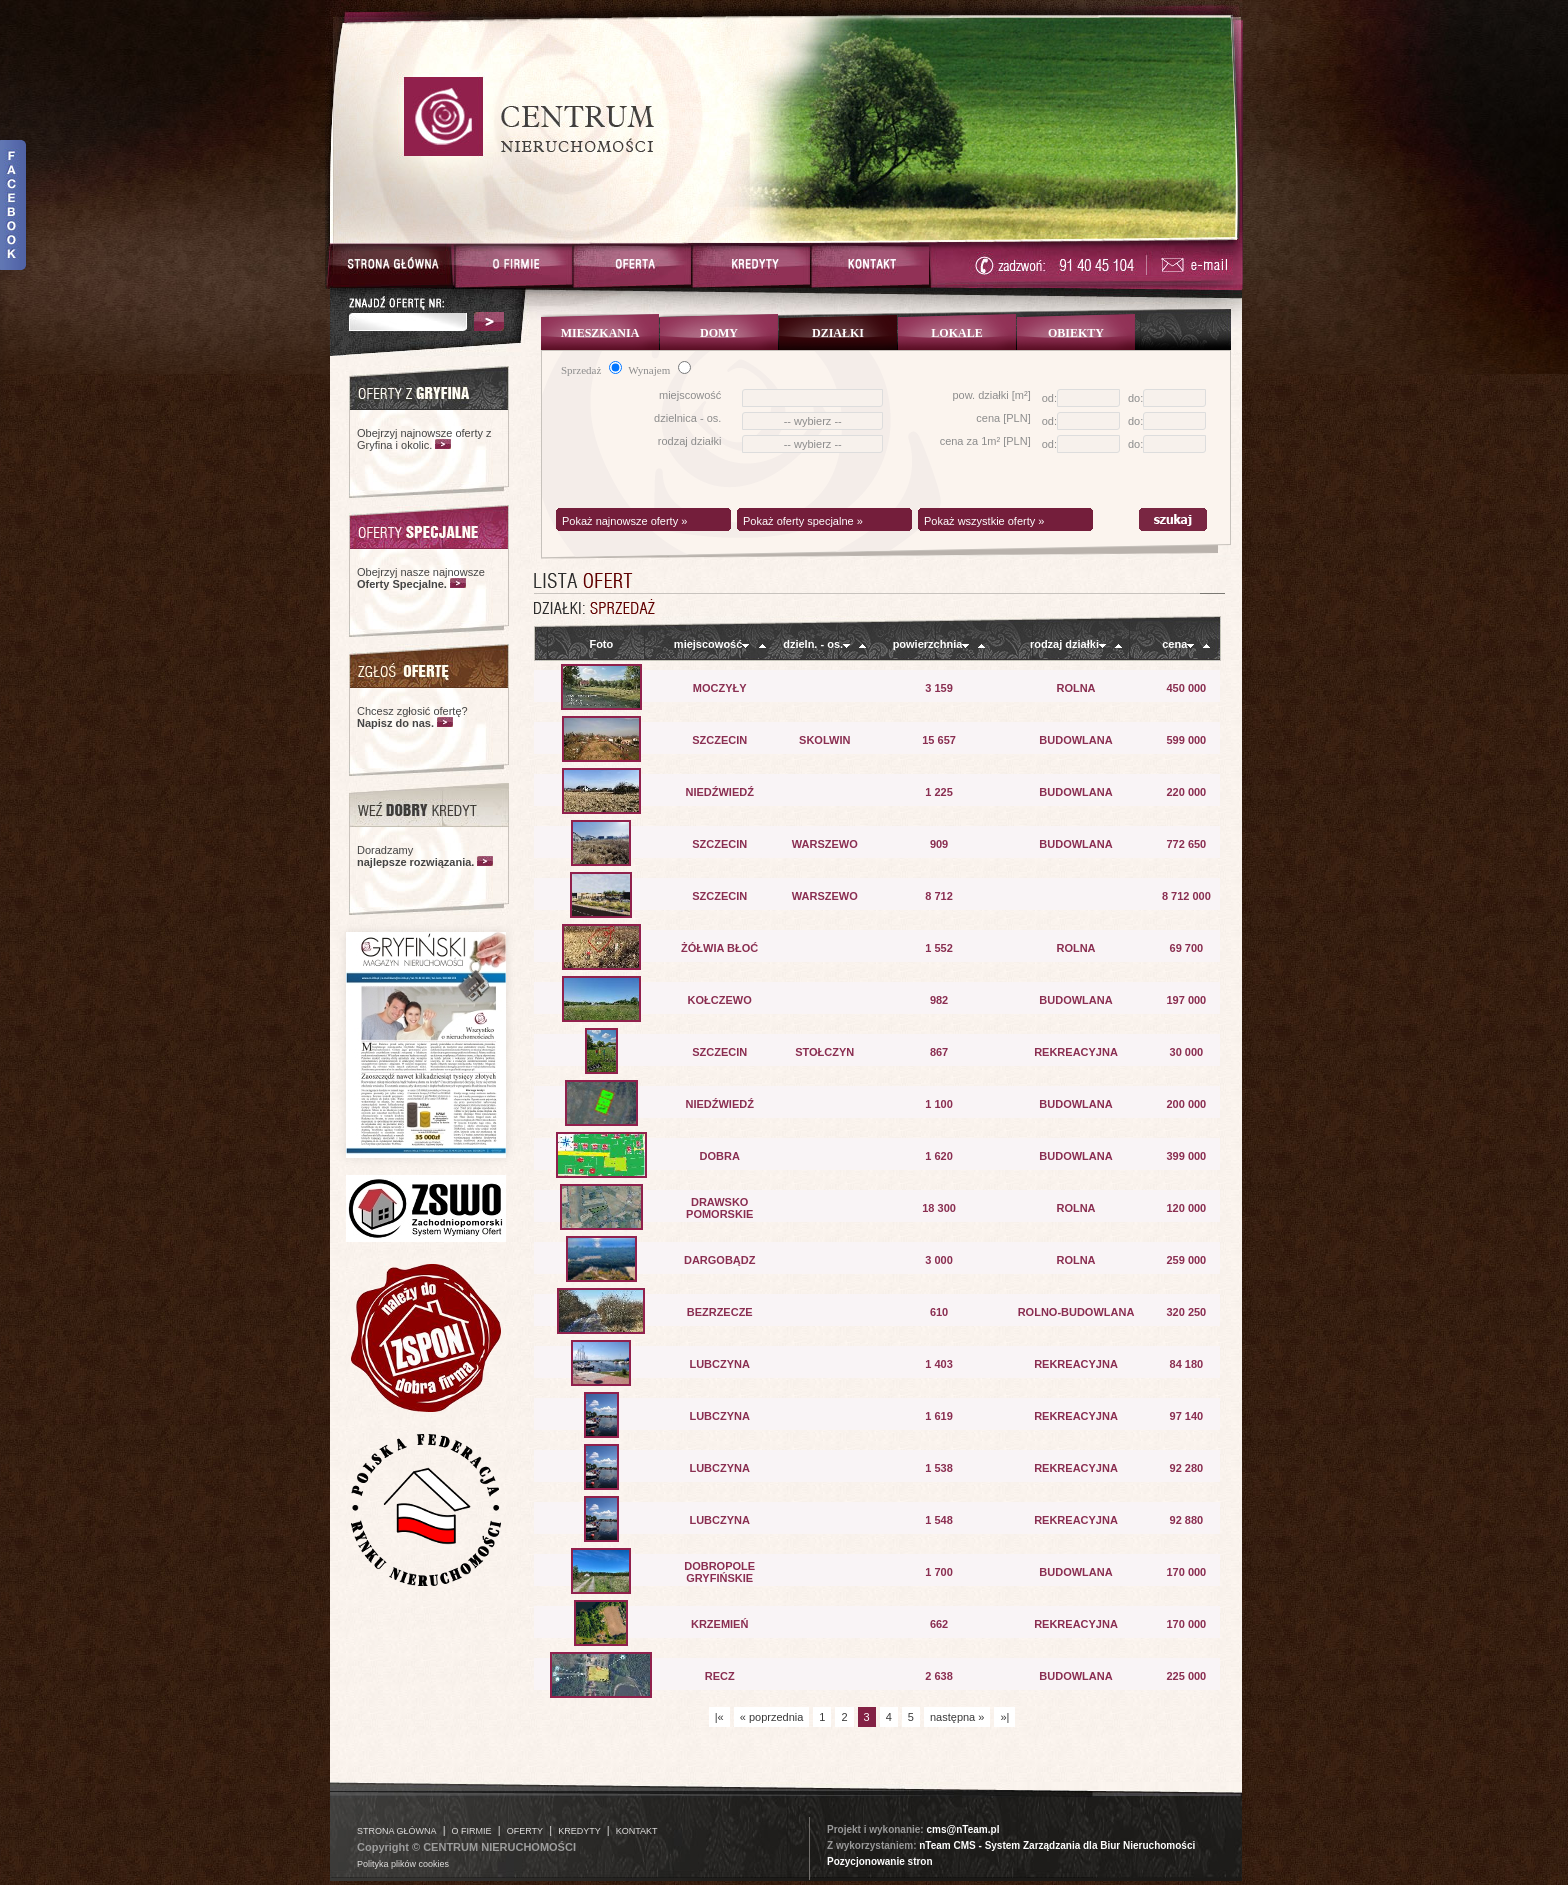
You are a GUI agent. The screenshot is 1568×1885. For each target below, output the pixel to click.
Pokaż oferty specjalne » (803, 521)
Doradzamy (415, 856)
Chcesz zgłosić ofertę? (412, 717)
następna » (957, 1717)
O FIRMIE (472, 1831)
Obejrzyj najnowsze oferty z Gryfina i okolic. (424, 439)
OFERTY (525, 1831)
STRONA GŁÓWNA (397, 1831)
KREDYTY (579, 1831)
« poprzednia (772, 1717)
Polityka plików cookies (403, 1864)
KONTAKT (637, 1831)
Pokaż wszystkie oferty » (984, 521)
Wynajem (659, 370)
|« (719, 1717)
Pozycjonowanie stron (880, 1861)
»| (1004, 1717)
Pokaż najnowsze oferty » (624, 521)
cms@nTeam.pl (962, 1829)
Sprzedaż (591, 370)
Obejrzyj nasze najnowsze (421, 578)
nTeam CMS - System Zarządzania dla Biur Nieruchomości (1057, 1845)
